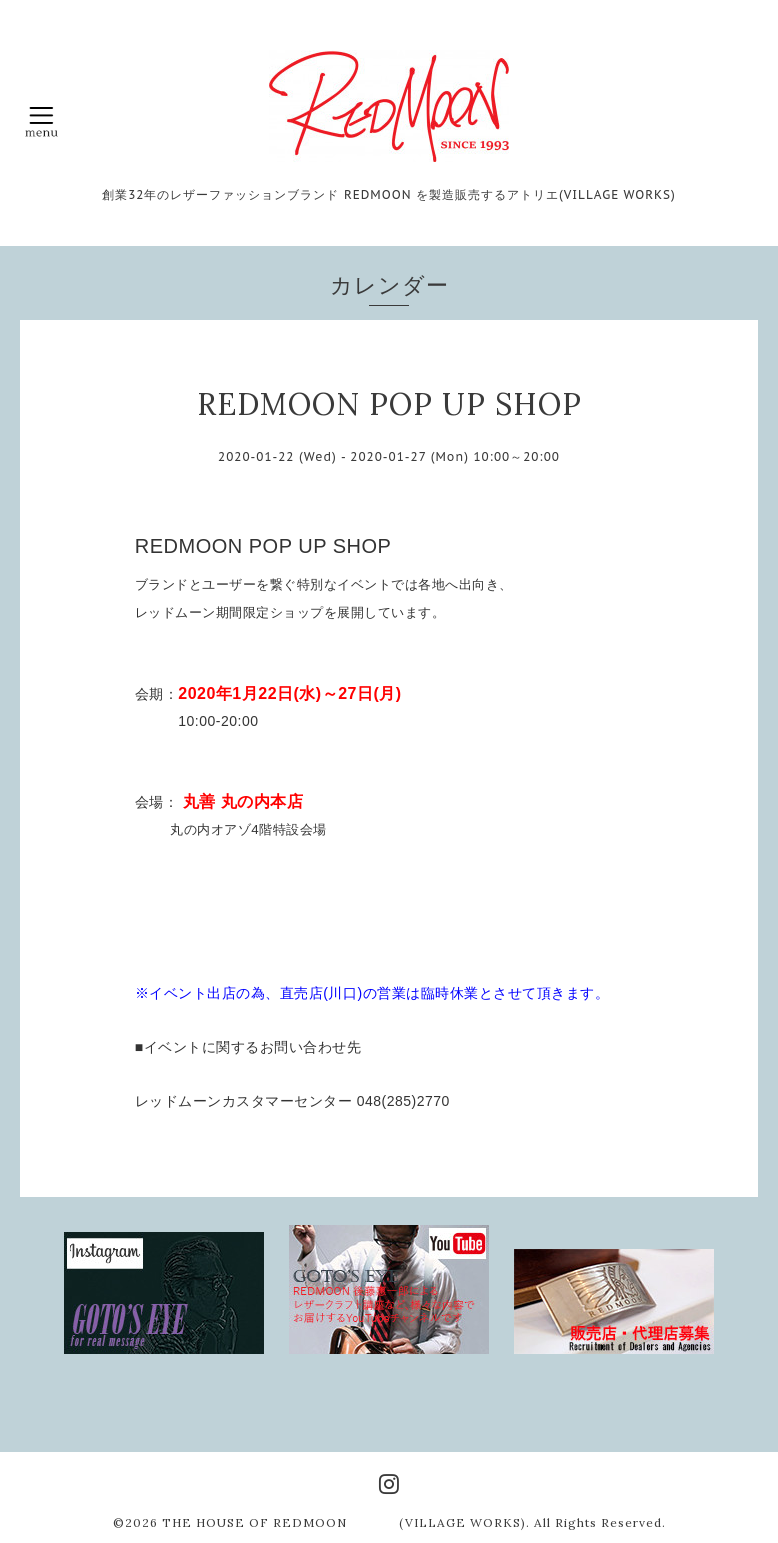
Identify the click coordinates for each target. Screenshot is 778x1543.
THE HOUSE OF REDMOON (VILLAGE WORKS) (344, 1522)
